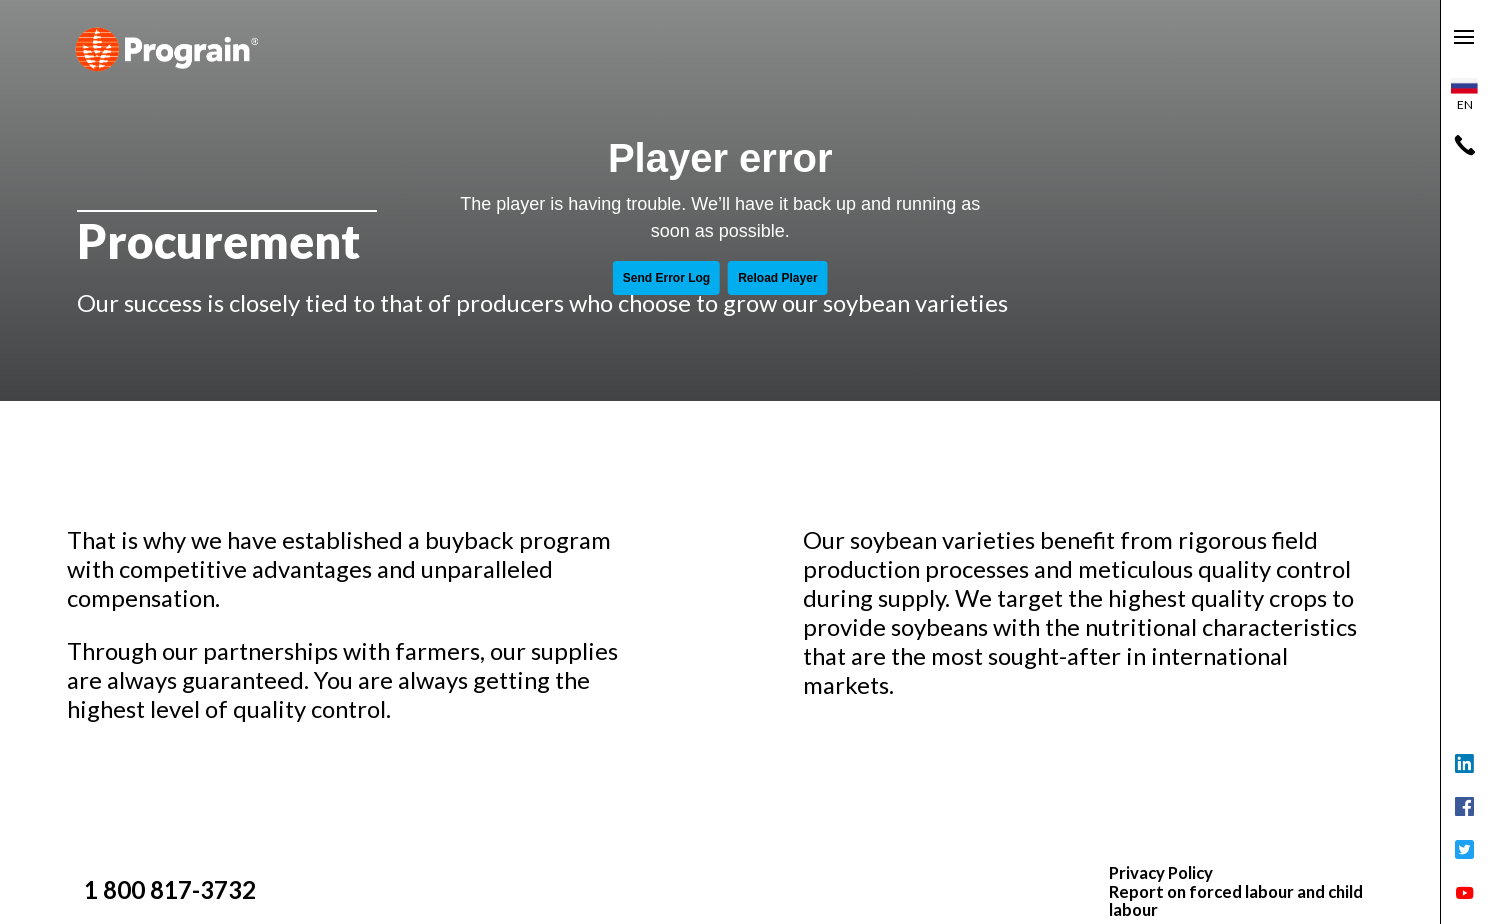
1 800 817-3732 (170, 889)
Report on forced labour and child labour (1236, 901)
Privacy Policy (1161, 873)
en (1464, 95)
